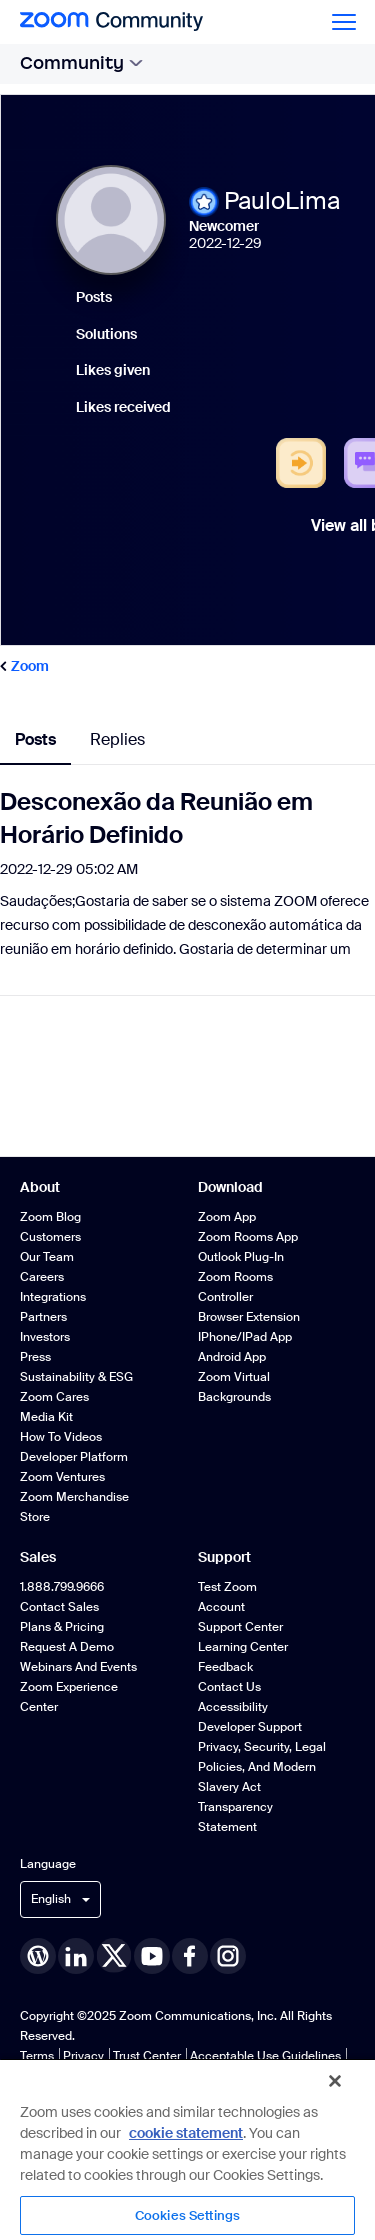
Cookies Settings (187, 2215)
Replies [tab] (117, 739)
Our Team (47, 1257)
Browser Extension (249, 1317)
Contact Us (229, 1687)
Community (81, 63)
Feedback (225, 1667)
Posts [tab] (35, 739)
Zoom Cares (54, 1397)
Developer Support (250, 1727)
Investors (45, 1337)
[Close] (335, 2081)
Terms (37, 2056)
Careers (42, 1277)
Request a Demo (67, 1647)
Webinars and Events (78, 1667)
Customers (50, 1237)
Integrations (53, 1297)
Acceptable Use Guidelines (265, 2056)
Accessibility (233, 1707)
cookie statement (186, 2133)
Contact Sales (59, 1607)
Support (224, 1557)
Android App (232, 1357)
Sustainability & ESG (76, 1377)
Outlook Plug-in (241, 1257)
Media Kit (46, 1417)
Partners (43, 1317)
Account (221, 1607)
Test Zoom (227, 1587)
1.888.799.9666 (62, 1587)
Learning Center (243, 1647)
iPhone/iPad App (245, 1337)
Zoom (30, 666)
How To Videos (61, 1437)
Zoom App (227, 1217)
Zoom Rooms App (248, 1237)
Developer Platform (74, 1457)
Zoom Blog (50, 1217)
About (40, 1187)
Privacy (83, 2056)
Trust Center (147, 2056)
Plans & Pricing (62, 1627)
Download (230, 1187)
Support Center (240, 1627)
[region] (187, 2149)
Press (35, 1357)
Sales (38, 1557)
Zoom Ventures (62, 1477)
